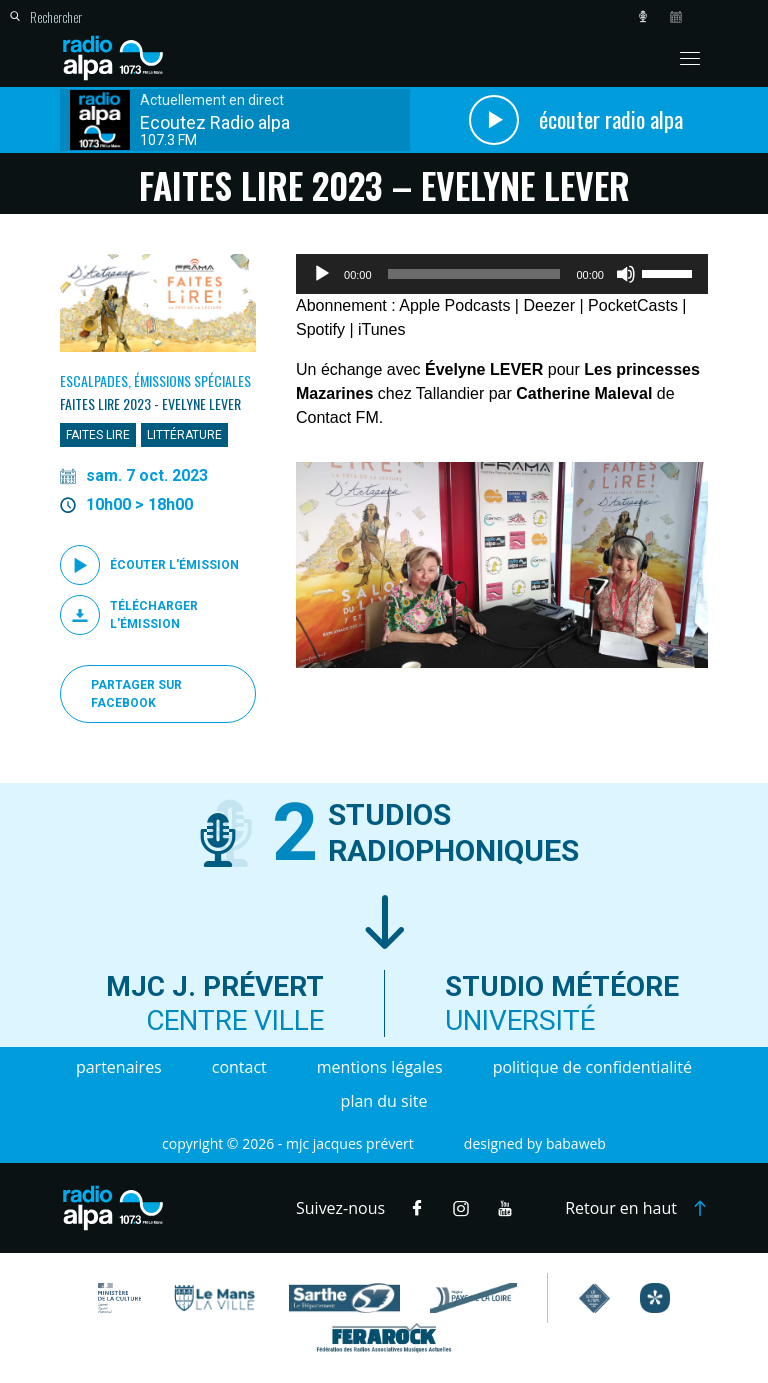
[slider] (474, 274)
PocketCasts (633, 305)
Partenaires (119, 1067)
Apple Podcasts (454, 305)
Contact (239, 1067)
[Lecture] (322, 274)
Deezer (549, 305)
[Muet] (626, 274)
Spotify (320, 329)
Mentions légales (380, 1067)
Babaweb (576, 1143)
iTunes (381, 329)
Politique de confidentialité (592, 1067)
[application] (502, 274)
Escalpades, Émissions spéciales (155, 380)
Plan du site (384, 1101)
